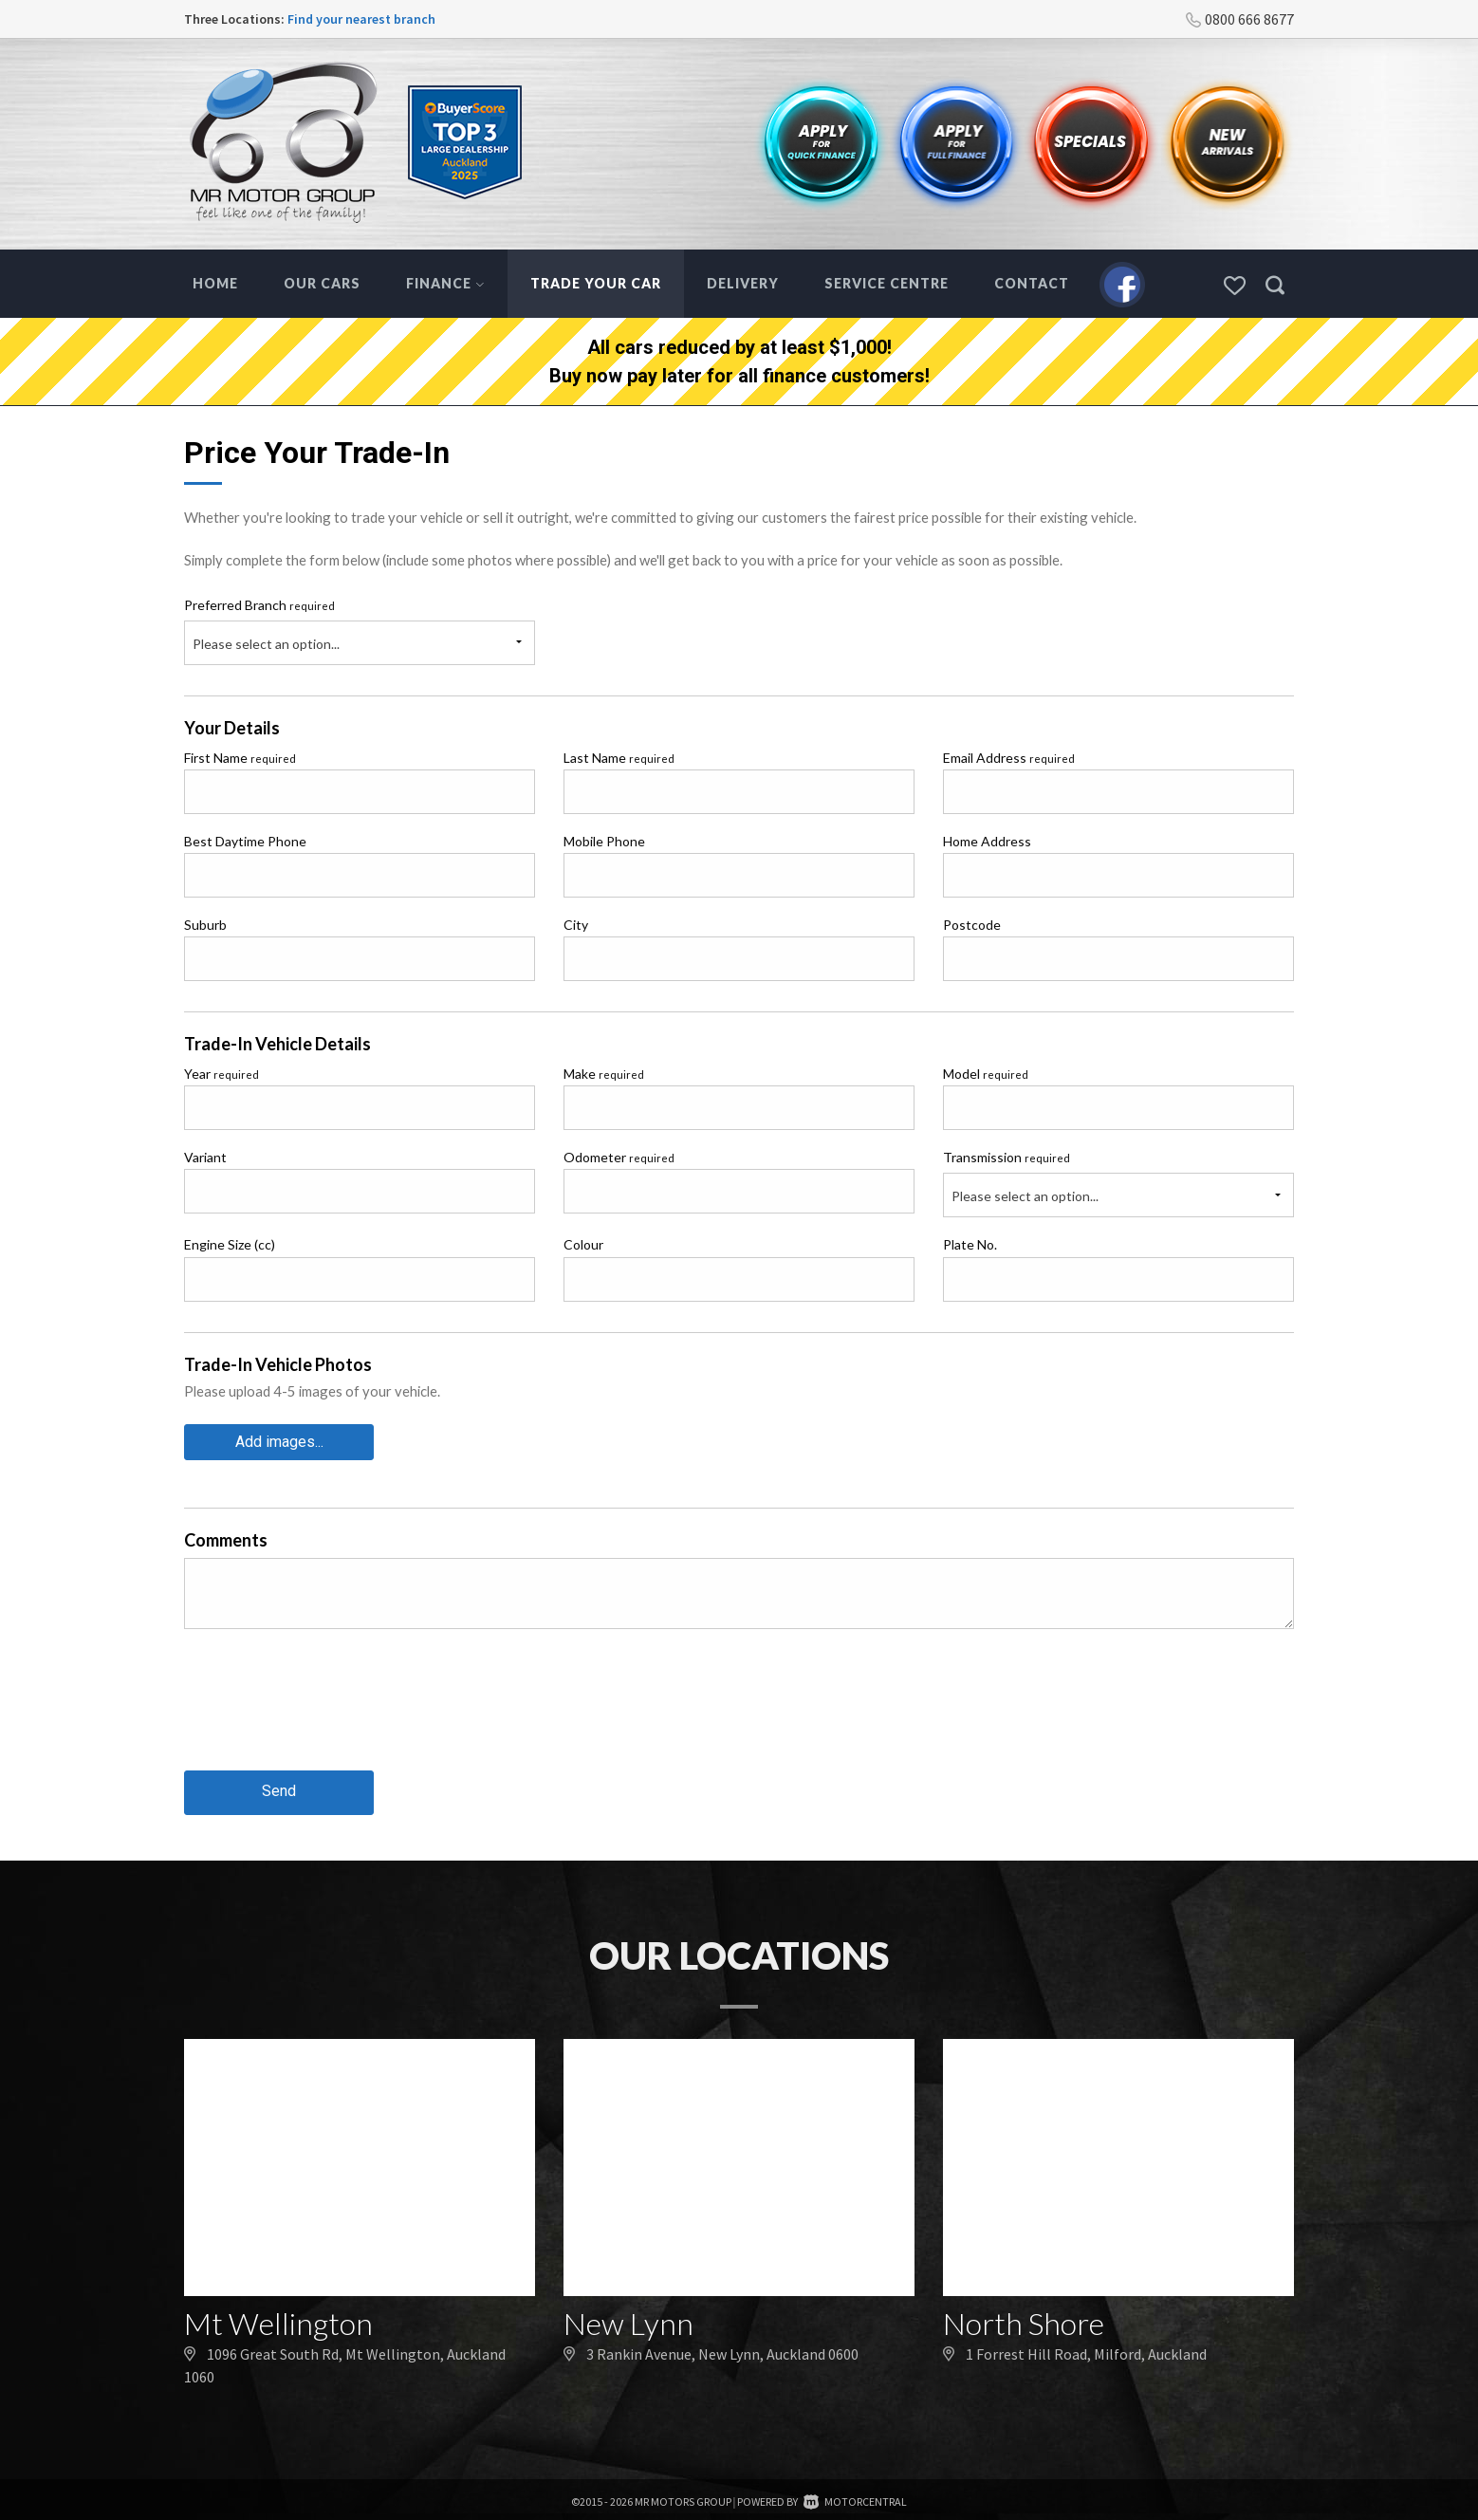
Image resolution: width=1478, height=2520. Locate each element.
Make (603, 1073)
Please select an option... (266, 644)
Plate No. (970, 1244)
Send (279, 1787)
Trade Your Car (595, 283)
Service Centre (886, 283)
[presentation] (328, 1712)
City (575, 925)
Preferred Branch (259, 605)
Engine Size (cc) (229, 1244)
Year (221, 1073)
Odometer (618, 1157)
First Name (240, 758)
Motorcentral (855, 2497)
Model (985, 1073)
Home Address (987, 841)
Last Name (618, 758)
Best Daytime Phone (245, 841)
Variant (205, 1157)
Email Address (1009, 758)
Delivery (743, 283)
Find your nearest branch (361, 19)
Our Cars (322, 283)
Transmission (1006, 1157)
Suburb (205, 925)
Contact (1031, 283)
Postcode (972, 925)
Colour (583, 1244)
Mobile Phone (604, 841)
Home (215, 283)
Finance (445, 283)
